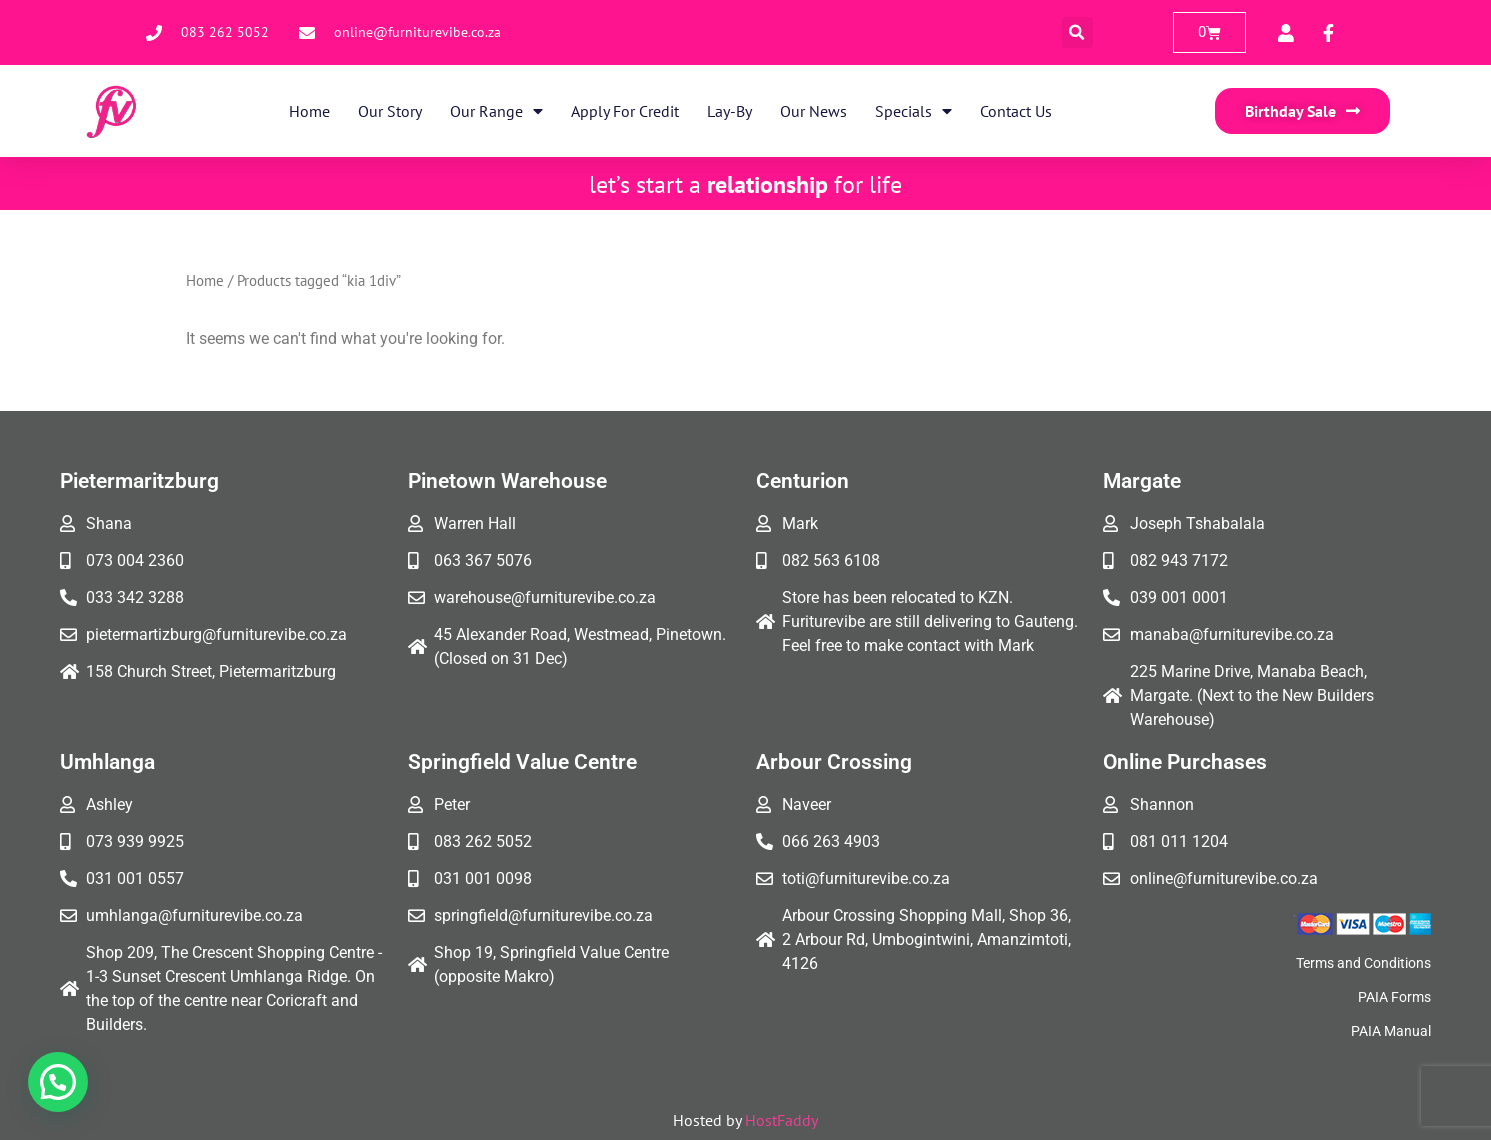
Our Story (390, 111)
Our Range (496, 111)
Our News (813, 111)
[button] (1077, 32)
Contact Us (1016, 111)
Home (309, 111)
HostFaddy (781, 1120)
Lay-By (729, 111)
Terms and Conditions (1363, 963)
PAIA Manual (1391, 1031)
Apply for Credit (625, 111)
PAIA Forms (1394, 997)
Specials (913, 111)
